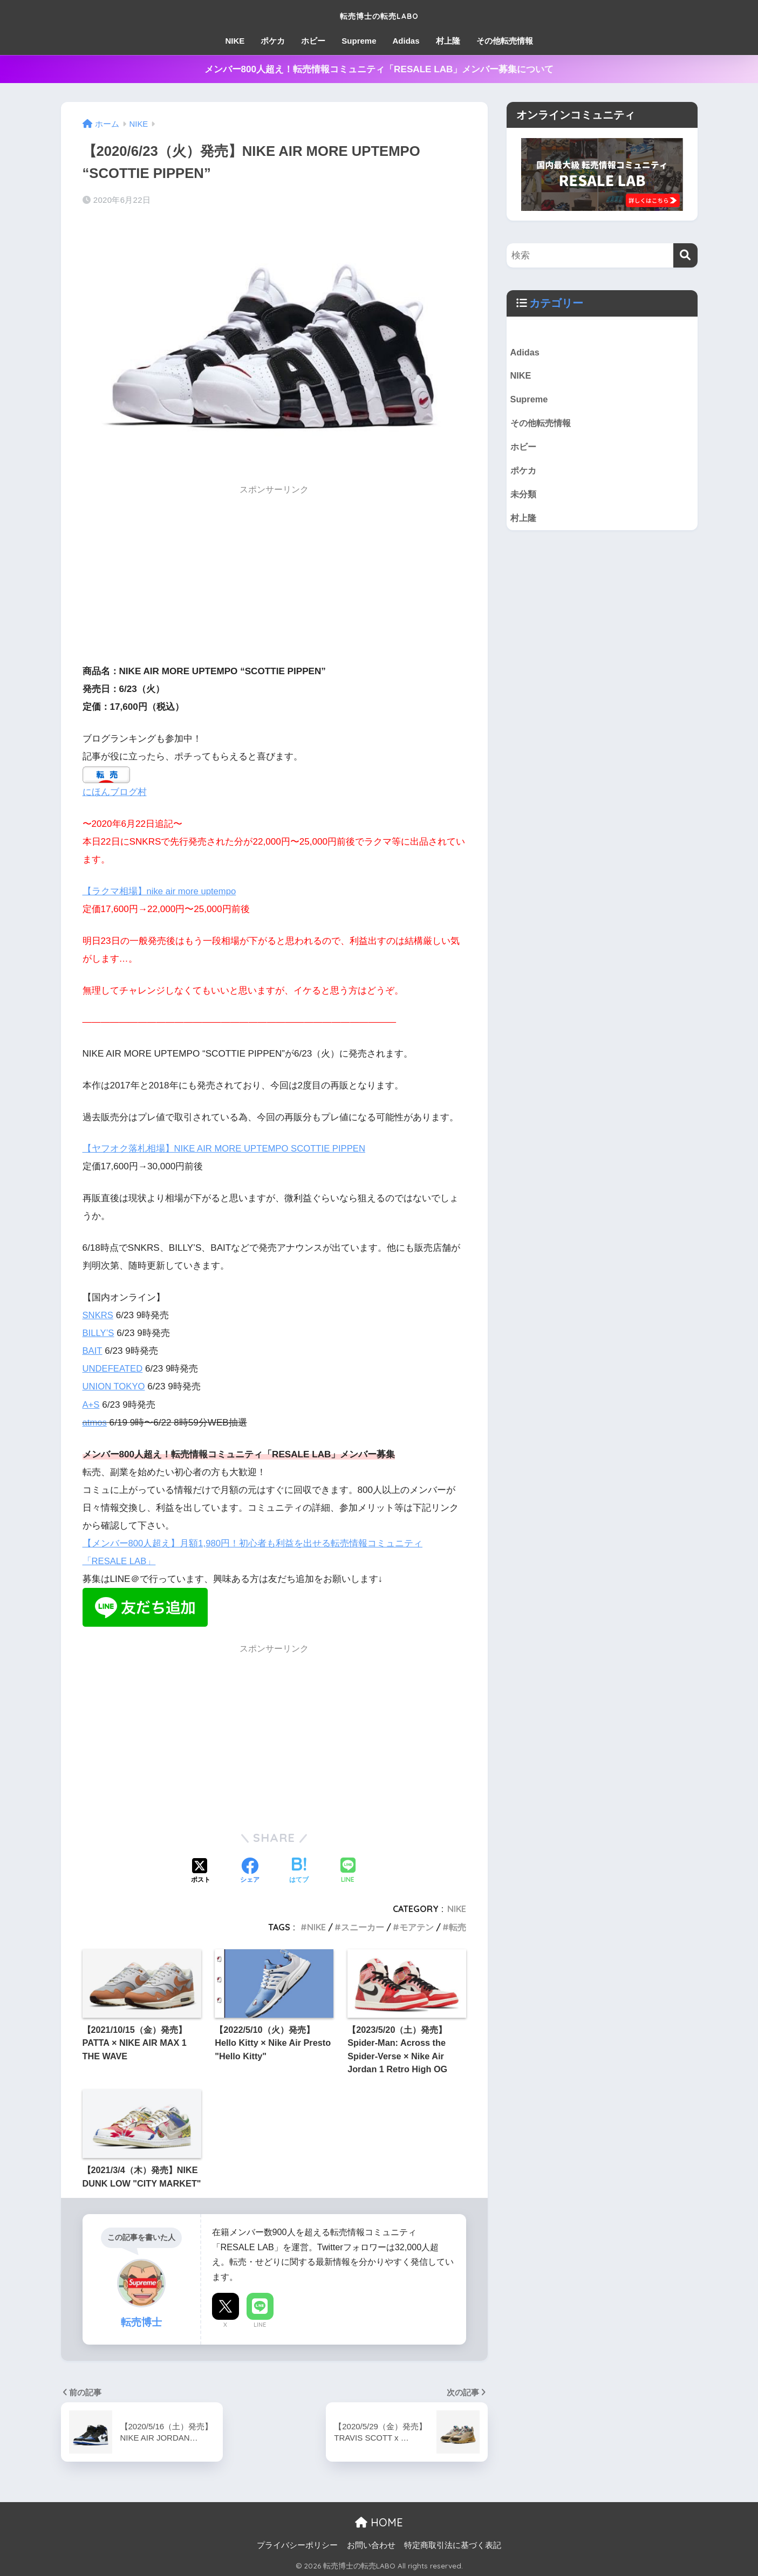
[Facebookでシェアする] (250, 1870)
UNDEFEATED (114, 1368)
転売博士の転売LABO (379, 14)
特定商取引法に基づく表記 (452, 2544)
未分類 (524, 497)
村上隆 (448, 40)
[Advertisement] (275, 577)
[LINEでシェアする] (348, 1871)
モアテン (416, 1926)
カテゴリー (556, 303)
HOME (379, 2521)
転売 (457, 1926)
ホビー (313, 40)
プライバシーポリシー (297, 2544)
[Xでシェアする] (200, 1870)
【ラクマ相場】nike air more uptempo (160, 891)
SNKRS (98, 1315)
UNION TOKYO (115, 1386)
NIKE (234, 40)
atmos (95, 1422)
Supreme (359, 40)
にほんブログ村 (115, 792)
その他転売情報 (504, 40)
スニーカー (362, 1926)
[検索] (685, 255)
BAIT (93, 1350)
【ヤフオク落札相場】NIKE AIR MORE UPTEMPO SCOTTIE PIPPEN (227, 1148)
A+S (91, 1404)
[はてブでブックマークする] (299, 1870)
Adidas (406, 40)
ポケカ (273, 40)
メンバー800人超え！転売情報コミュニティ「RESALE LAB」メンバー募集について (379, 69)
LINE (260, 2323)
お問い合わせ (371, 2544)
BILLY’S (99, 1332)
